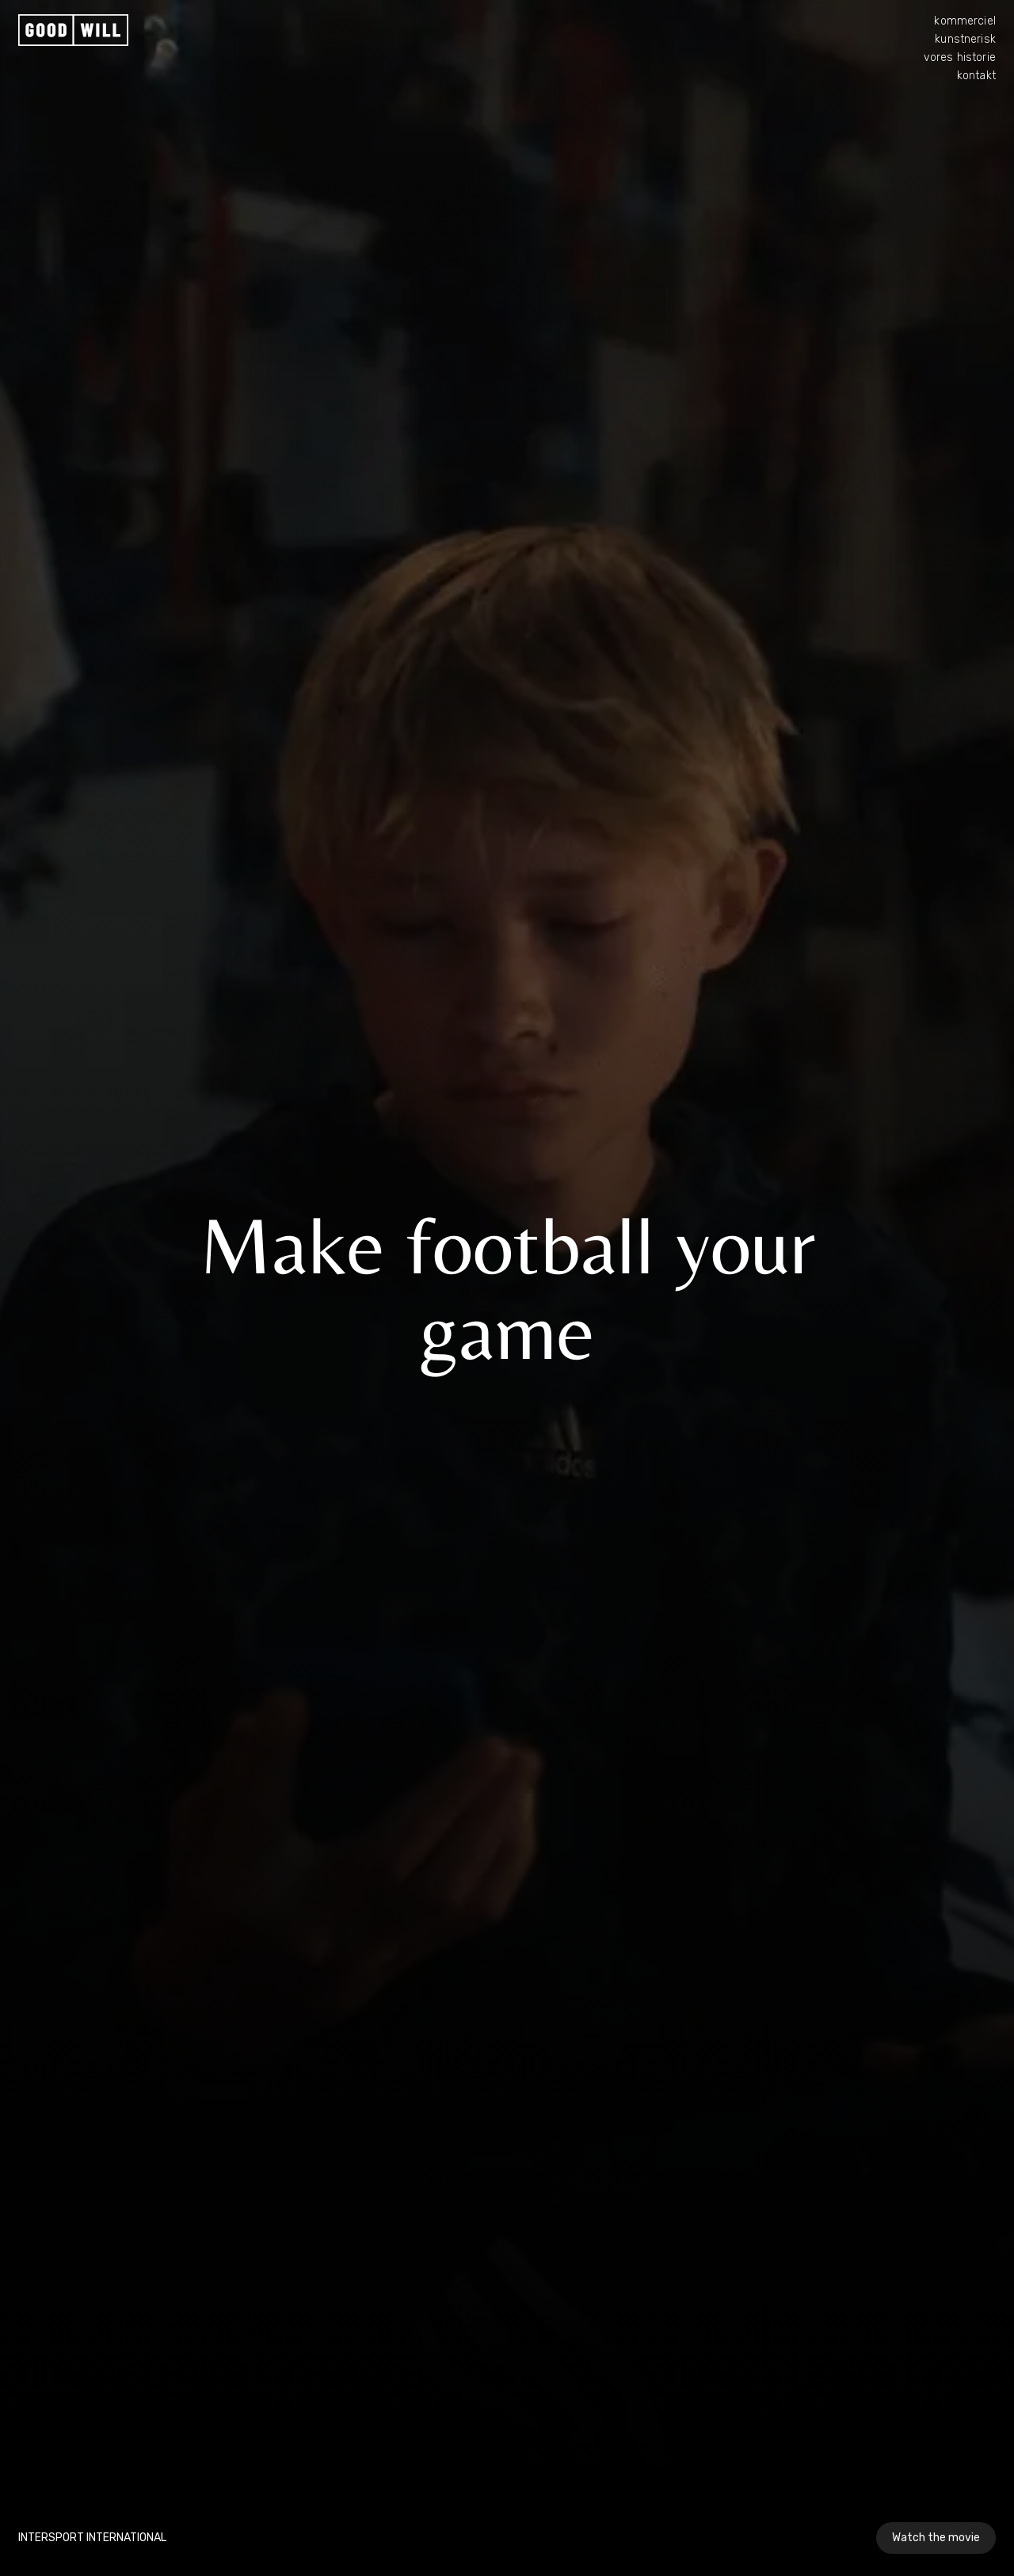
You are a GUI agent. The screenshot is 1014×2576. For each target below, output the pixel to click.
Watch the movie (936, 2537)
